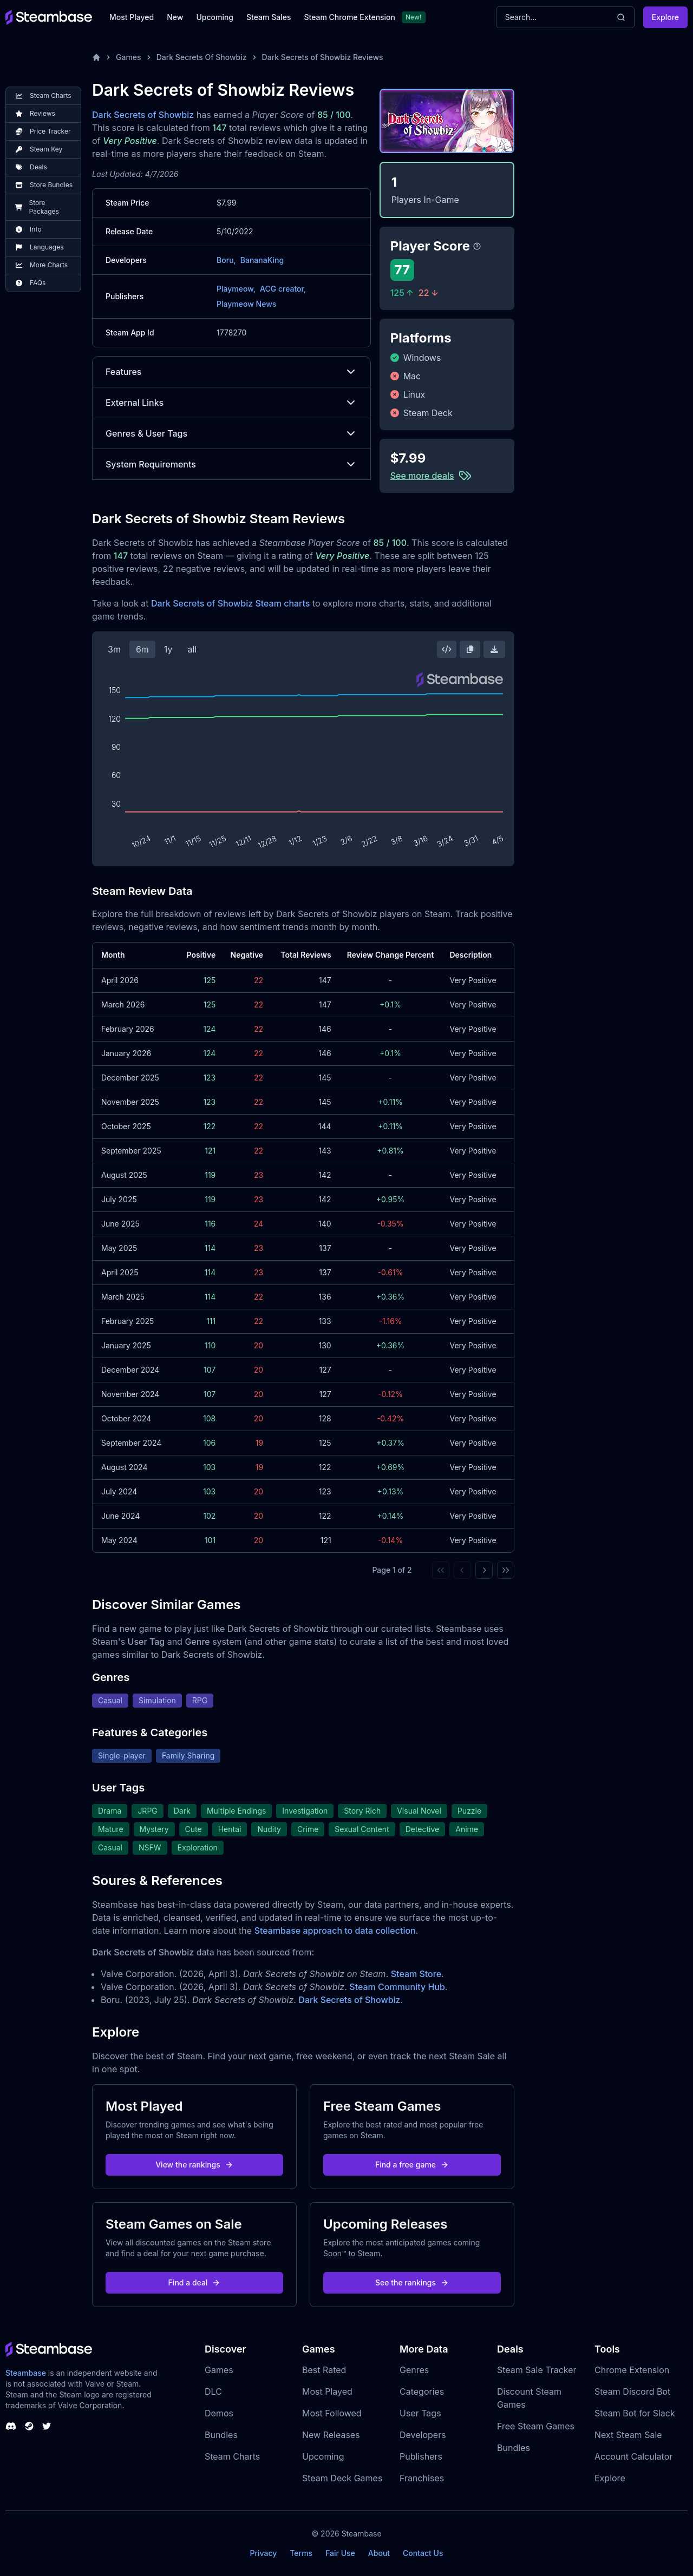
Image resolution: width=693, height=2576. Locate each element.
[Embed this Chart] (446, 649)
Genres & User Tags (231, 433)
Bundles (221, 2434)
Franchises (422, 2478)
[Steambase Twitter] (46, 2426)
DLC (213, 2391)
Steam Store (416, 1973)
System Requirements (231, 464)
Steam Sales (268, 17)
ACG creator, (283, 288)
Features (231, 371)
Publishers (421, 2456)
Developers (423, 2434)
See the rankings (412, 2282)
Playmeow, (236, 288)
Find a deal (194, 2282)
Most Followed (332, 2413)
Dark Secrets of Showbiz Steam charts (230, 603)
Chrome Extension (631, 2369)
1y (168, 649)
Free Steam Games (535, 2426)
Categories (422, 2391)
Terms (301, 2553)
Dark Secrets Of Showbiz (201, 57)
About (379, 2553)
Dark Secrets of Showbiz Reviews (322, 57)
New (175, 17)
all (192, 649)
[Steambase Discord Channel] (10, 2426)
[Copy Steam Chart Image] (470, 649)
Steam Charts (232, 2456)
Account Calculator (633, 2456)
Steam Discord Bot (632, 2391)
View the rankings (194, 2164)
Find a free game (412, 2164)
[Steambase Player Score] (477, 246)
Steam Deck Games (342, 2478)
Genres (414, 2369)
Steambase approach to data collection (335, 1930)
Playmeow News (246, 303)
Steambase (25, 2372)
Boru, (226, 260)
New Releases (331, 2434)
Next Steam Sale (628, 2434)
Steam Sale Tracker (537, 2369)
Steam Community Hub (397, 1986)
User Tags (420, 2413)
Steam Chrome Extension (349, 17)
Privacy (263, 2553)
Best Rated (324, 2369)
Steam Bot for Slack (634, 2413)
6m (142, 649)
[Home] (96, 57)
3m (114, 649)
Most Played (131, 17)
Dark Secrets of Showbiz (143, 114)
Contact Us (423, 2553)
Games (128, 57)
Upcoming (214, 17)
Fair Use (340, 2553)
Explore (665, 17)
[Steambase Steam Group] (29, 2426)
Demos (219, 2413)
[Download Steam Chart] (494, 649)
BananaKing (262, 260)
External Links (231, 402)
